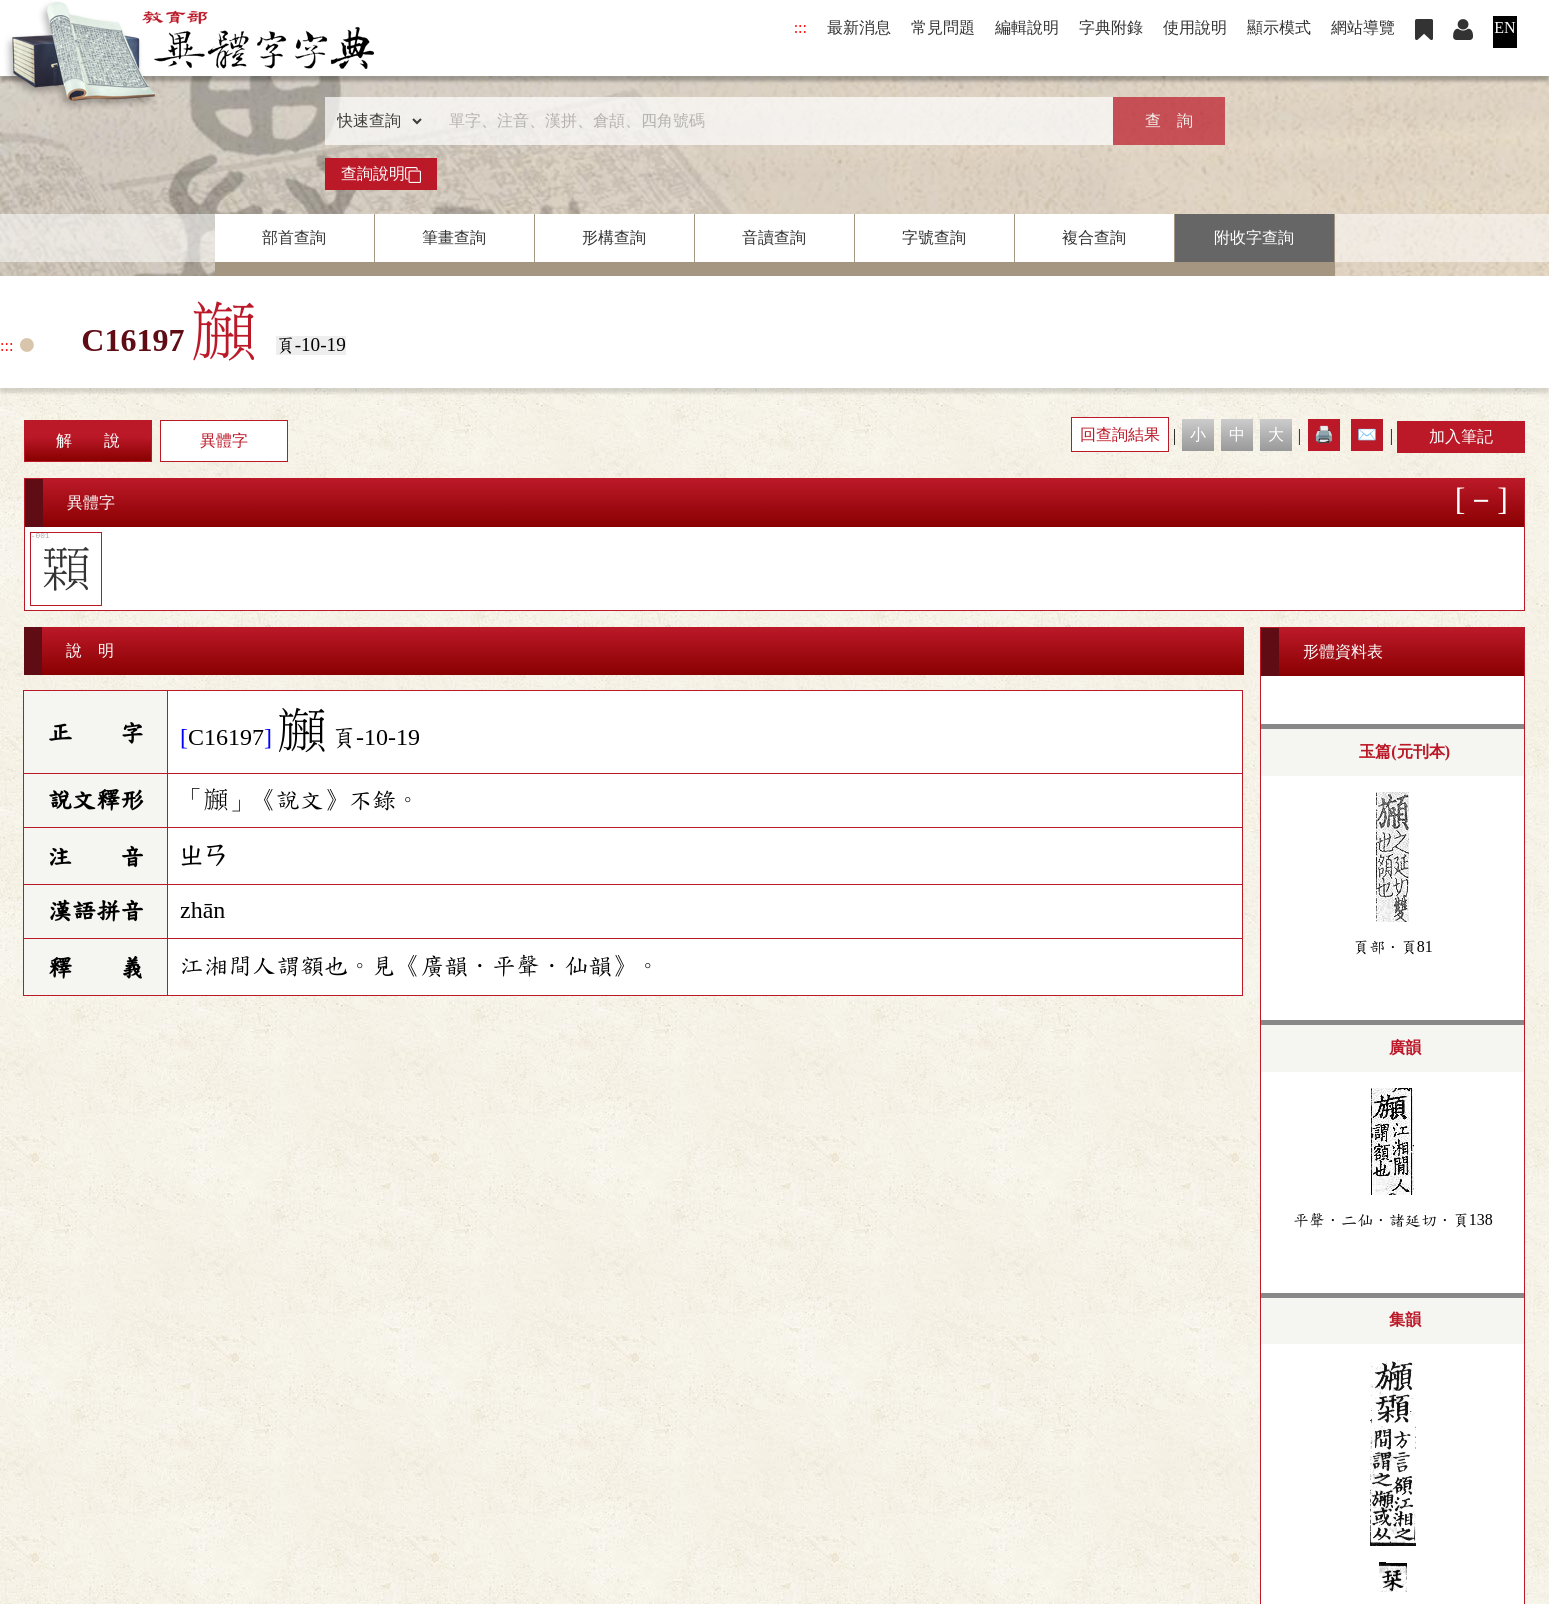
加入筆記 (1461, 436)
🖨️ (1324, 434)
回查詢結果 (1120, 434)
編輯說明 (1027, 27)
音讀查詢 (774, 237)
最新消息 (859, 27)
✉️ (1367, 434)
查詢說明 (381, 174)
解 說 (88, 440)
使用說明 (1195, 27)
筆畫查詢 (454, 237)
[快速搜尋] (768, 121)
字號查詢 (934, 237)
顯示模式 (1279, 27)
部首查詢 (294, 237)
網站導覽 (1363, 27)
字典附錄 (1111, 27)
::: (800, 27)
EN (1504, 27)
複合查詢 (1094, 237)
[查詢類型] (375, 121)
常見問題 (943, 27)
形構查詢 (614, 237)
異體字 (224, 440)
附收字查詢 (1254, 237)
